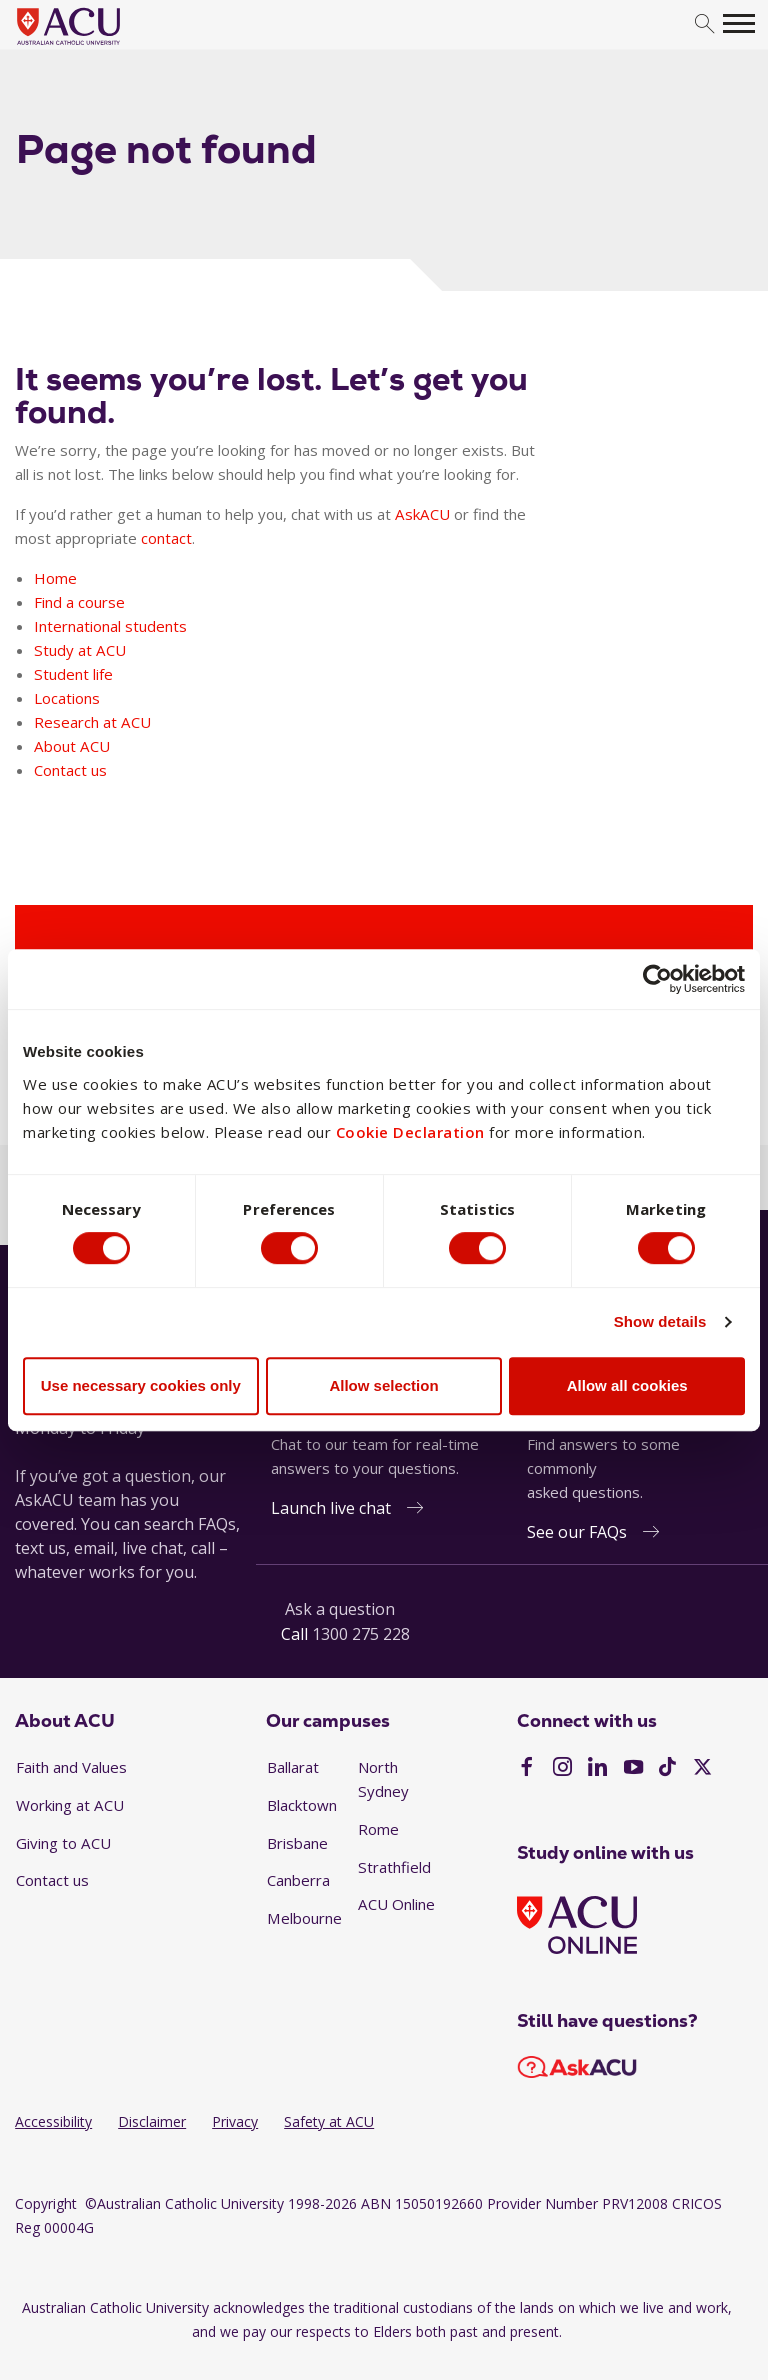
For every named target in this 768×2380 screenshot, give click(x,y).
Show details (660, 1322)
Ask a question (340, 1609)
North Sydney (383, 1779)
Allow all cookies (627, 1385)
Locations (67, 698)
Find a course (79, 602)
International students (110, 626)
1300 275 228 (361, 1634)
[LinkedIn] (597, 1769)
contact (166, 538)
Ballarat (293, 1767)
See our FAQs (577, 1532)
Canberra (298, 1880)
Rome (378, 1829)
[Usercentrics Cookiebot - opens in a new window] (657, 979)
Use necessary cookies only (141, 1385)
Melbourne (304, 1918)
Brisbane (297, 1843)
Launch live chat (331, 1508)
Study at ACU (80, 650)
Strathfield (394, 1867)
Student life (73, 674)
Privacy (235, 2121)
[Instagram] (562, 1769)
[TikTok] (667, 1769)
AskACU (422, 514)
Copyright (46, 2203)
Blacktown (302, 1805)
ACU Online (396, 1904)
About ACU (72, 746)
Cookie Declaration (410, 1131)
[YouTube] (633, 1769)
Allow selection (383, 1385)
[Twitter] (702, 1769)
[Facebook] (526, 1769)
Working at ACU (70, 1805)
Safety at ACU (329, 2121)
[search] (704, 24)
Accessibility (53, 2121)
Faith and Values (71, 1767)
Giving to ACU (63, 1843)
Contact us (70, 770)
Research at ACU (92, 722)
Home (55, 578)
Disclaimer (152, 2121)
